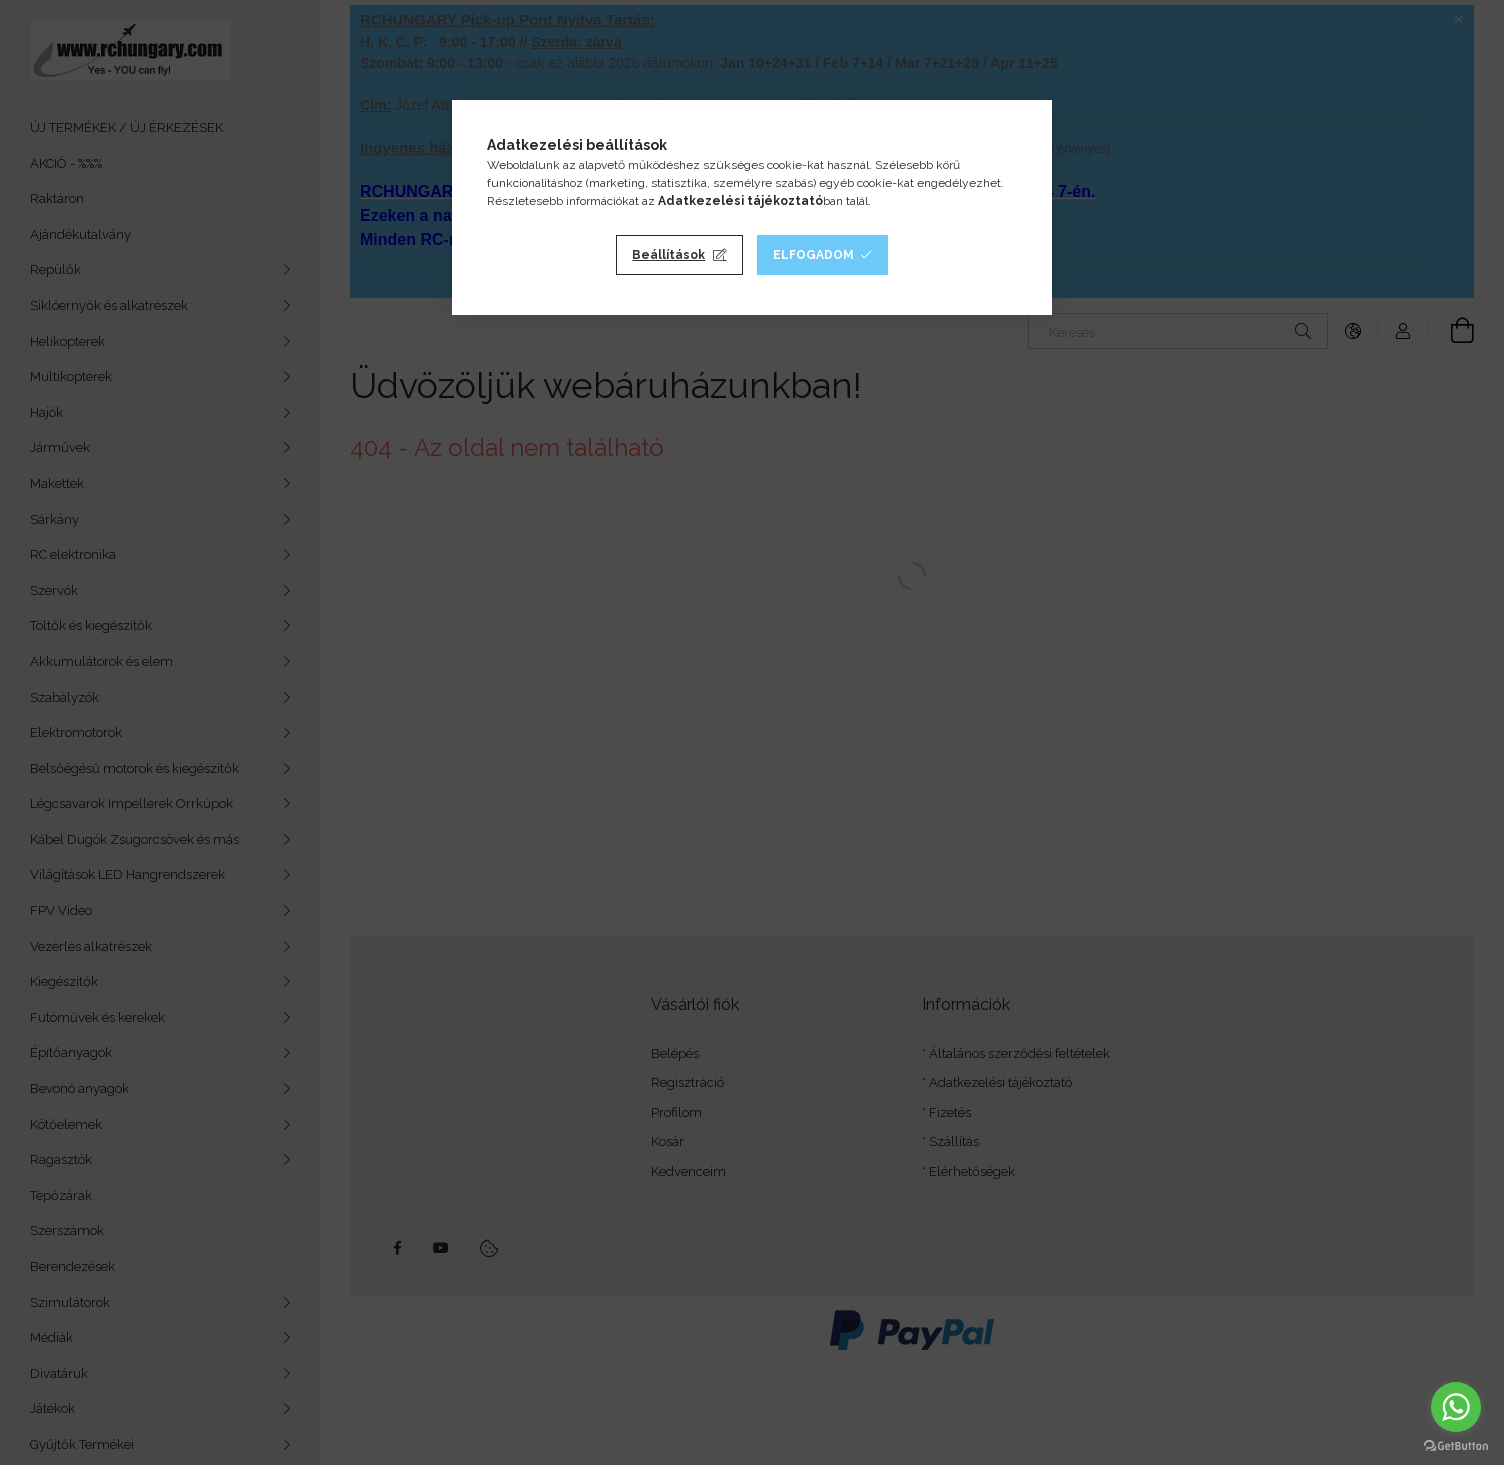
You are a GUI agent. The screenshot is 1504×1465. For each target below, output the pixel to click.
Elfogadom (813, 255)
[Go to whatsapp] (1456, 1407)
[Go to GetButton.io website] (1456, 1445)
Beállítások (668, 255)
